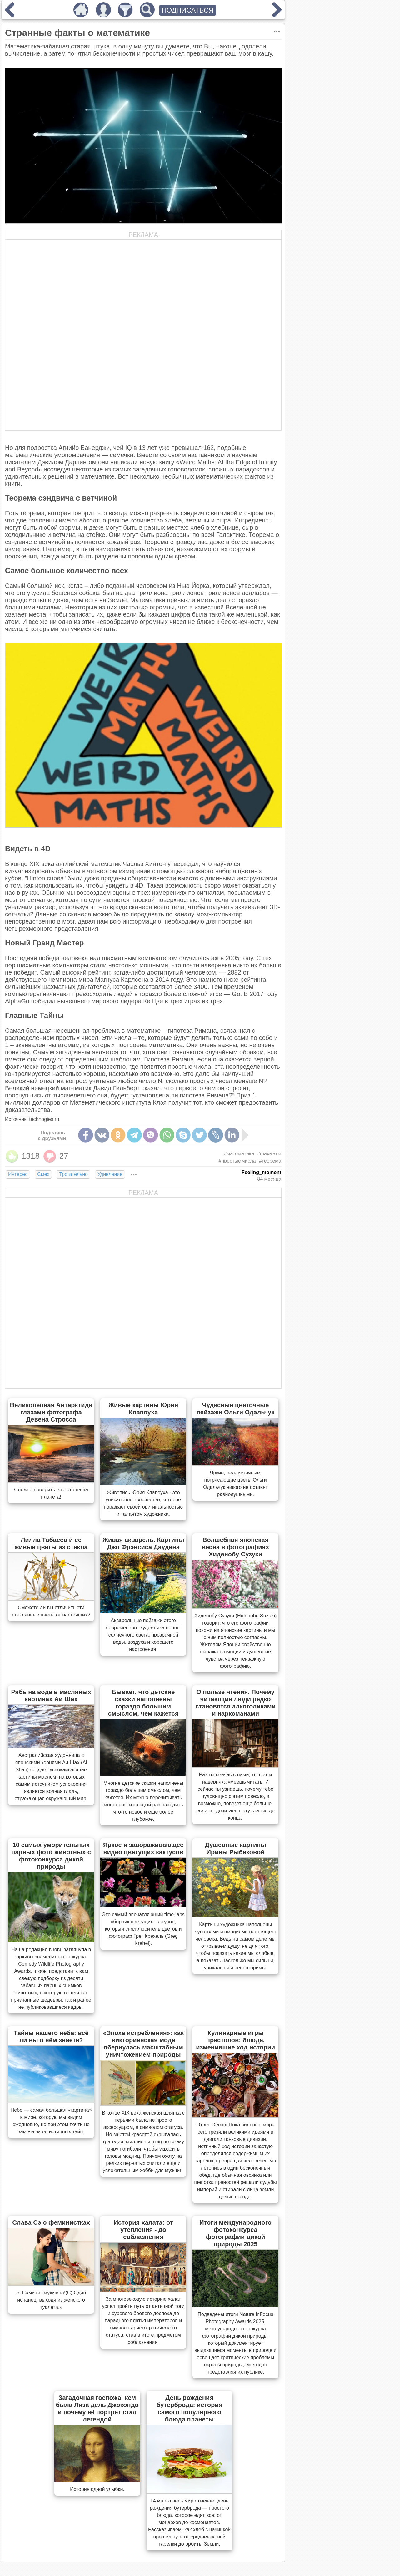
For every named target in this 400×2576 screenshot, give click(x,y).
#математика (239, 1153)
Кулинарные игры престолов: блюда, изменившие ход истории (235, 2040)
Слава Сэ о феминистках (51, 2222)
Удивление (110, 1174)
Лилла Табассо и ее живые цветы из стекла (51, 1543)
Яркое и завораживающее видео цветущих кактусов (143, 1848)
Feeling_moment (261, 1172)
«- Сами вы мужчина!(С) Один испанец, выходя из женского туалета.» (51, 2300)
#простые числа (237, 1160)
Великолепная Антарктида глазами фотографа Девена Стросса (51, 1412)
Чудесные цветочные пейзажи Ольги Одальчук (236, 1409)
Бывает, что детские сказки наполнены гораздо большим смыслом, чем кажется (143, 1702)
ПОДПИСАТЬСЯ (188, 10)
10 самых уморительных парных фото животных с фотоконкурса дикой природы (51, 1855)
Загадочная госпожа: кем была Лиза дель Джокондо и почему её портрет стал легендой (97, 2408)
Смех (43, 1174)
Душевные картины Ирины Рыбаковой (235, 1848)
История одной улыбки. (97, 2489)
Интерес (18, 1174)
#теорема (270, 1160)
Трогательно (73, 1174)
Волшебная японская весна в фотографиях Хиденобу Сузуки (235, 1547)
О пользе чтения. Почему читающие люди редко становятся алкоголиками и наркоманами (235, 1702)
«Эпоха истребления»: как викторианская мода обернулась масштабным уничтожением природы (143, 2043)
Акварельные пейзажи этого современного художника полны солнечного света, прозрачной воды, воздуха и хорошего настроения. (143, 1635)
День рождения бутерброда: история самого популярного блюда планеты (189, 2408)
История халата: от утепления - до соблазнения (143, 2229)
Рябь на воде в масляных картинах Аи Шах (51, 1695)
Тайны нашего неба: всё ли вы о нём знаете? (51, 2036)
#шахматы (269, 1153)
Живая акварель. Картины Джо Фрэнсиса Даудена (143, 1543)
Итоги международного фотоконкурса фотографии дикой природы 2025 (235, 2233)
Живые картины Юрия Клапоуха (143, 1409)
